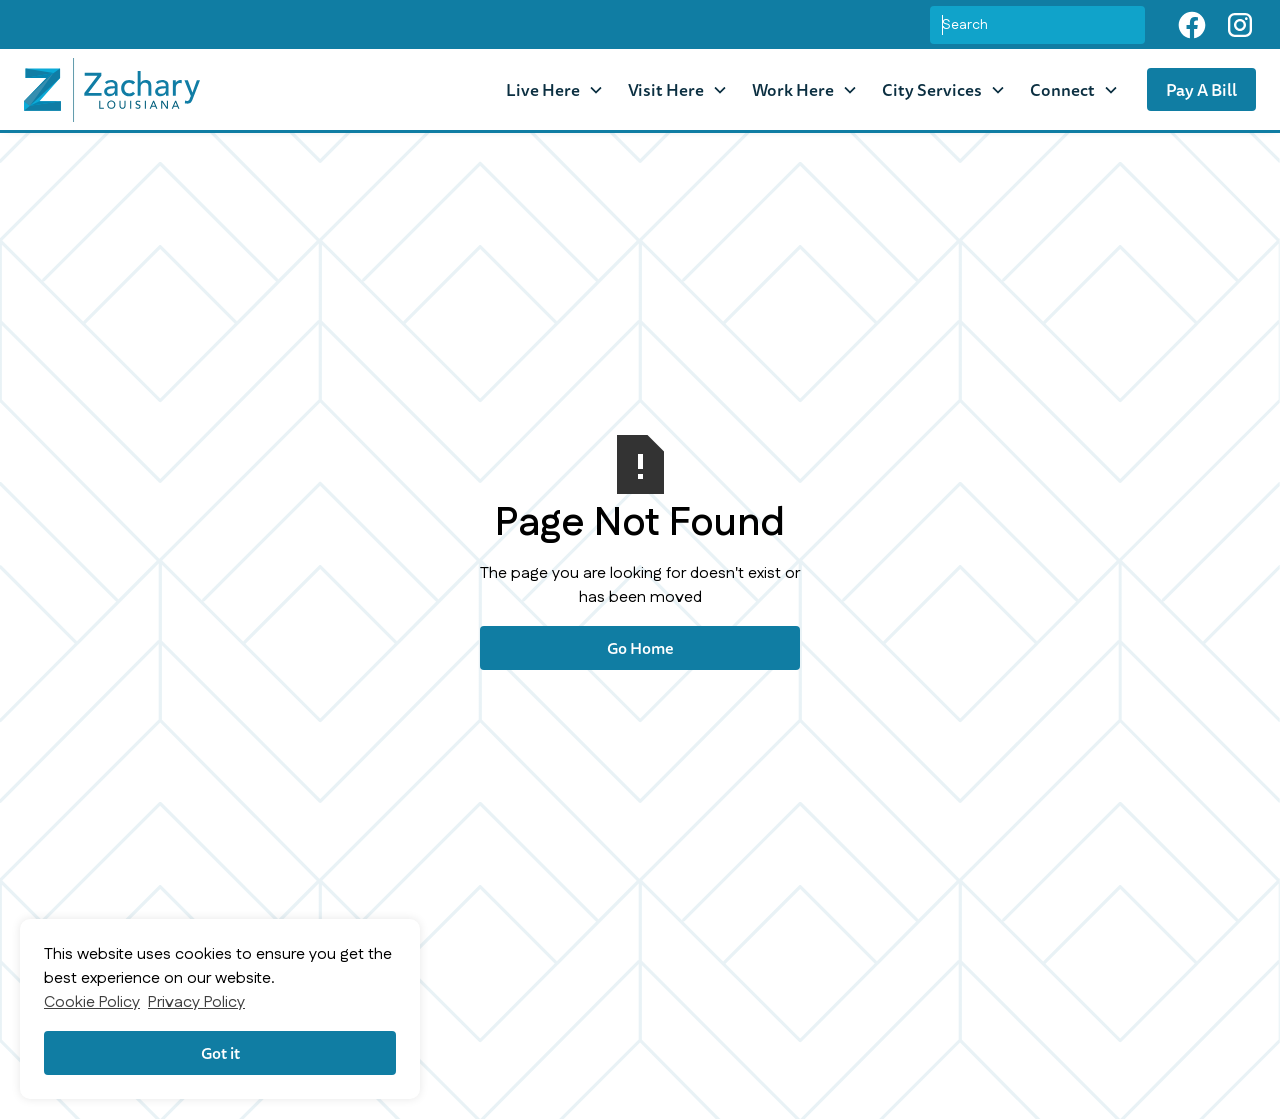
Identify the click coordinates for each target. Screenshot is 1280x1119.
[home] (112, 90)
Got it (220, 1053)
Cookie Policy (92, 1002)
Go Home (640, 648)
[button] (555, 89)
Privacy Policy (196, 1002)
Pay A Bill (1201, 89)
